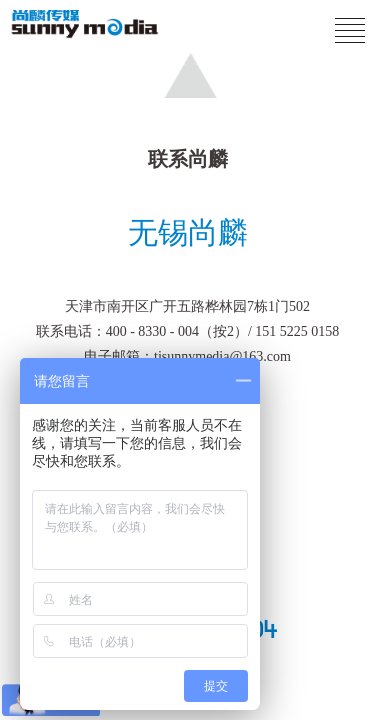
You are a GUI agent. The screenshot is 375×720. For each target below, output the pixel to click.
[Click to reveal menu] (350, 31)
